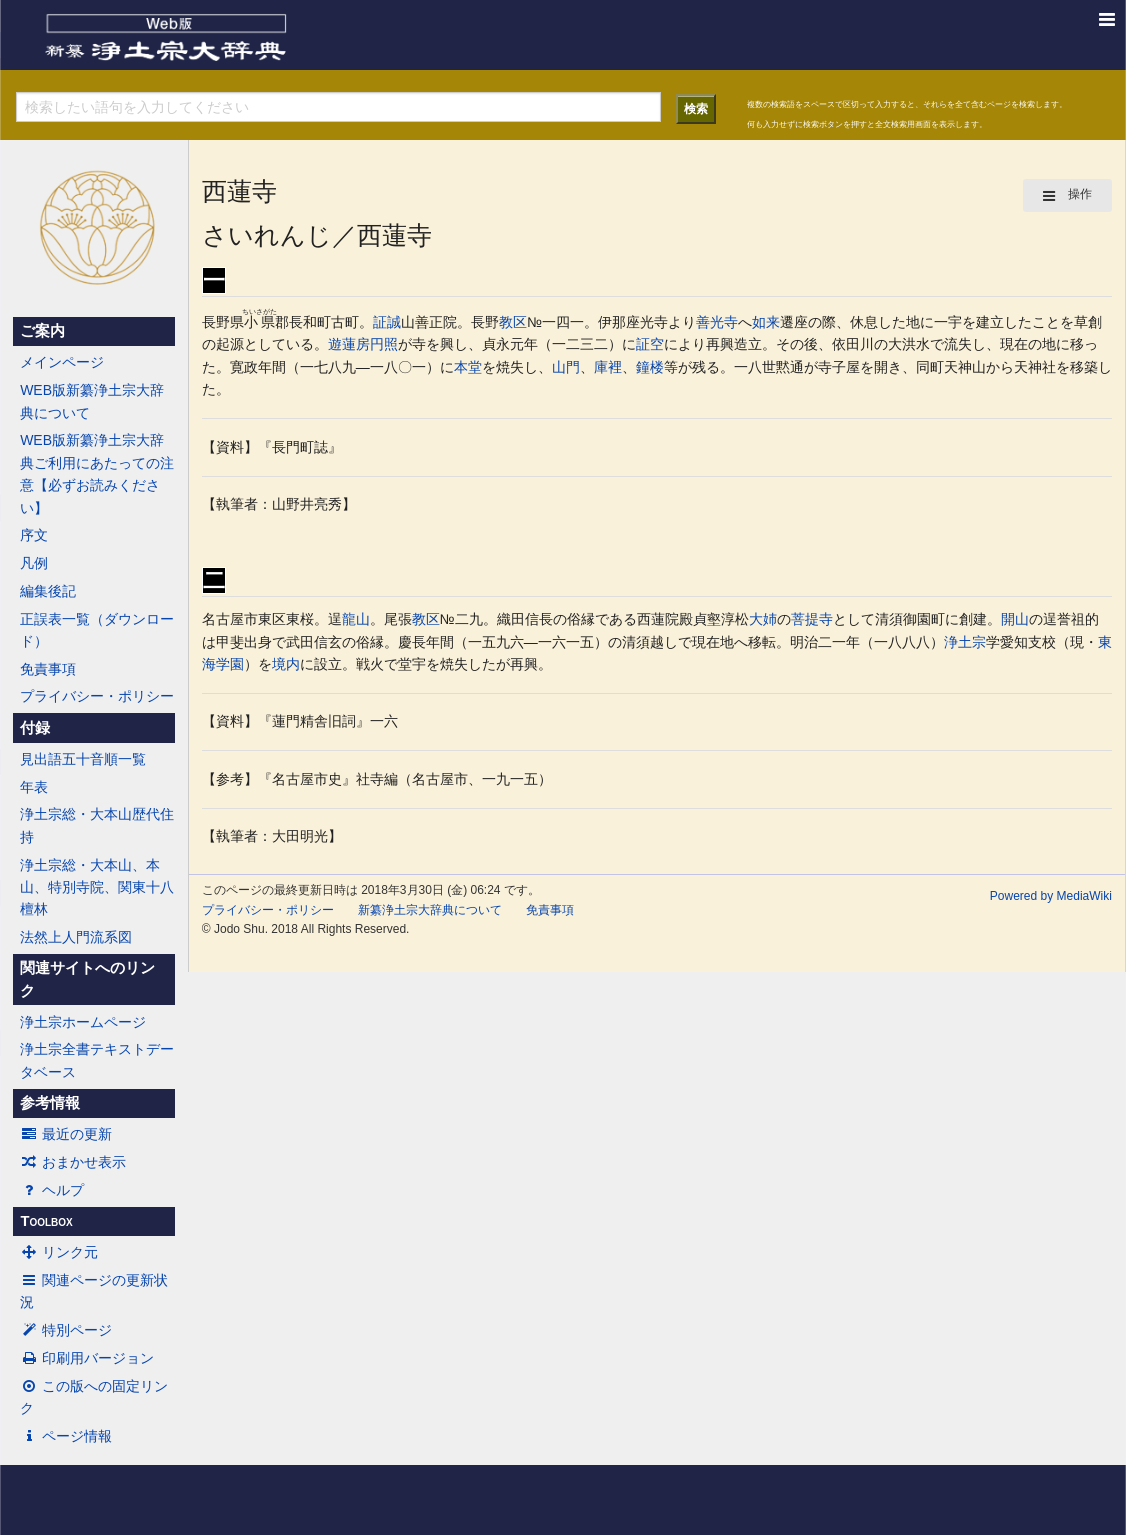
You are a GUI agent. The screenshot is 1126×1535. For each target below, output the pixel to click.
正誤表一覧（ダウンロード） (97, 630)
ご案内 (42, 331)
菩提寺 (812, 619)
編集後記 (48, 591)
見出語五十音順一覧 (83, 759)
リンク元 (59, 1252)
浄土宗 (965, 642)
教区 (513, 322)
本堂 (468, 367)
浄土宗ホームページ (83, 1022)
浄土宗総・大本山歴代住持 (97, 825)
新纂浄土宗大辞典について (430, 910)
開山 (1015, 619)
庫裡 (608, 367)
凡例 (34, 563)
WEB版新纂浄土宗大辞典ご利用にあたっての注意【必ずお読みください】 (97, 473)
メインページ (62, 362)
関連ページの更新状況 (94, 1291)
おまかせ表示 (73, 1162)
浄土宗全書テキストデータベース (97, 1060)
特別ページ (66, 1330)
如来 (766, 322)
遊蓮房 (349, 344)
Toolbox (46, 1221)
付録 (35, 728)
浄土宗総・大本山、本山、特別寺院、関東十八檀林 (97, 887)
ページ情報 (66, 1436)
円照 (384, 344)
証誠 (387, 322)
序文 (34, 535)
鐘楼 (650, 367)
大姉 (763, 619)
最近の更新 (66, 1134)
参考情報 (50, 1103)
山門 (566, 367)
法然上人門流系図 (76, 937)
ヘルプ (52, 1190)
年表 (34, 787)
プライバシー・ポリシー (97, 696)
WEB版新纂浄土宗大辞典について (92, 401)
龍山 (356, 619)
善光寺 (717, 322)
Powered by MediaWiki (1051, 896)
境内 (286, 664)
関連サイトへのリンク (87, 979)
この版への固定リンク (94, 1397)
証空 (650, 344)
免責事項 (48, 669)
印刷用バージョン (87, 1358)
